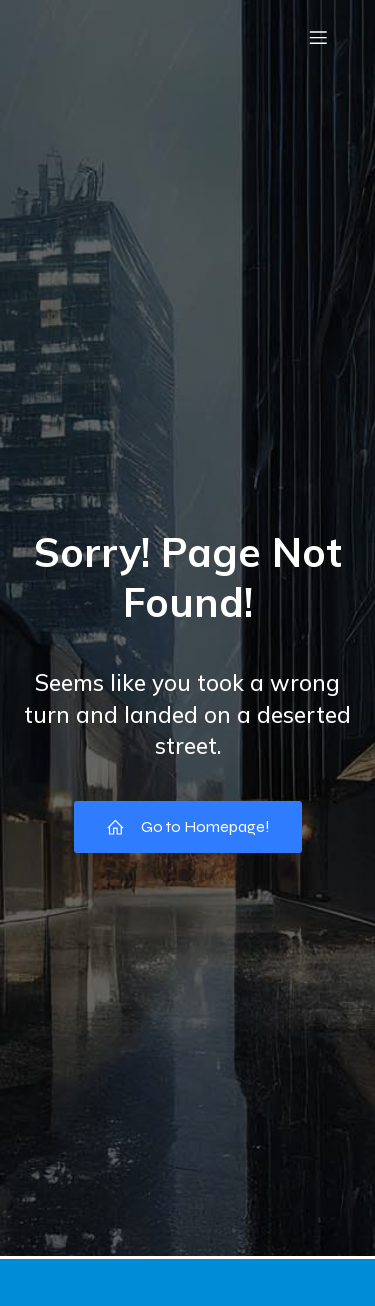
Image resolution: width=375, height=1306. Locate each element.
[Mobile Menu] (318, 37)
